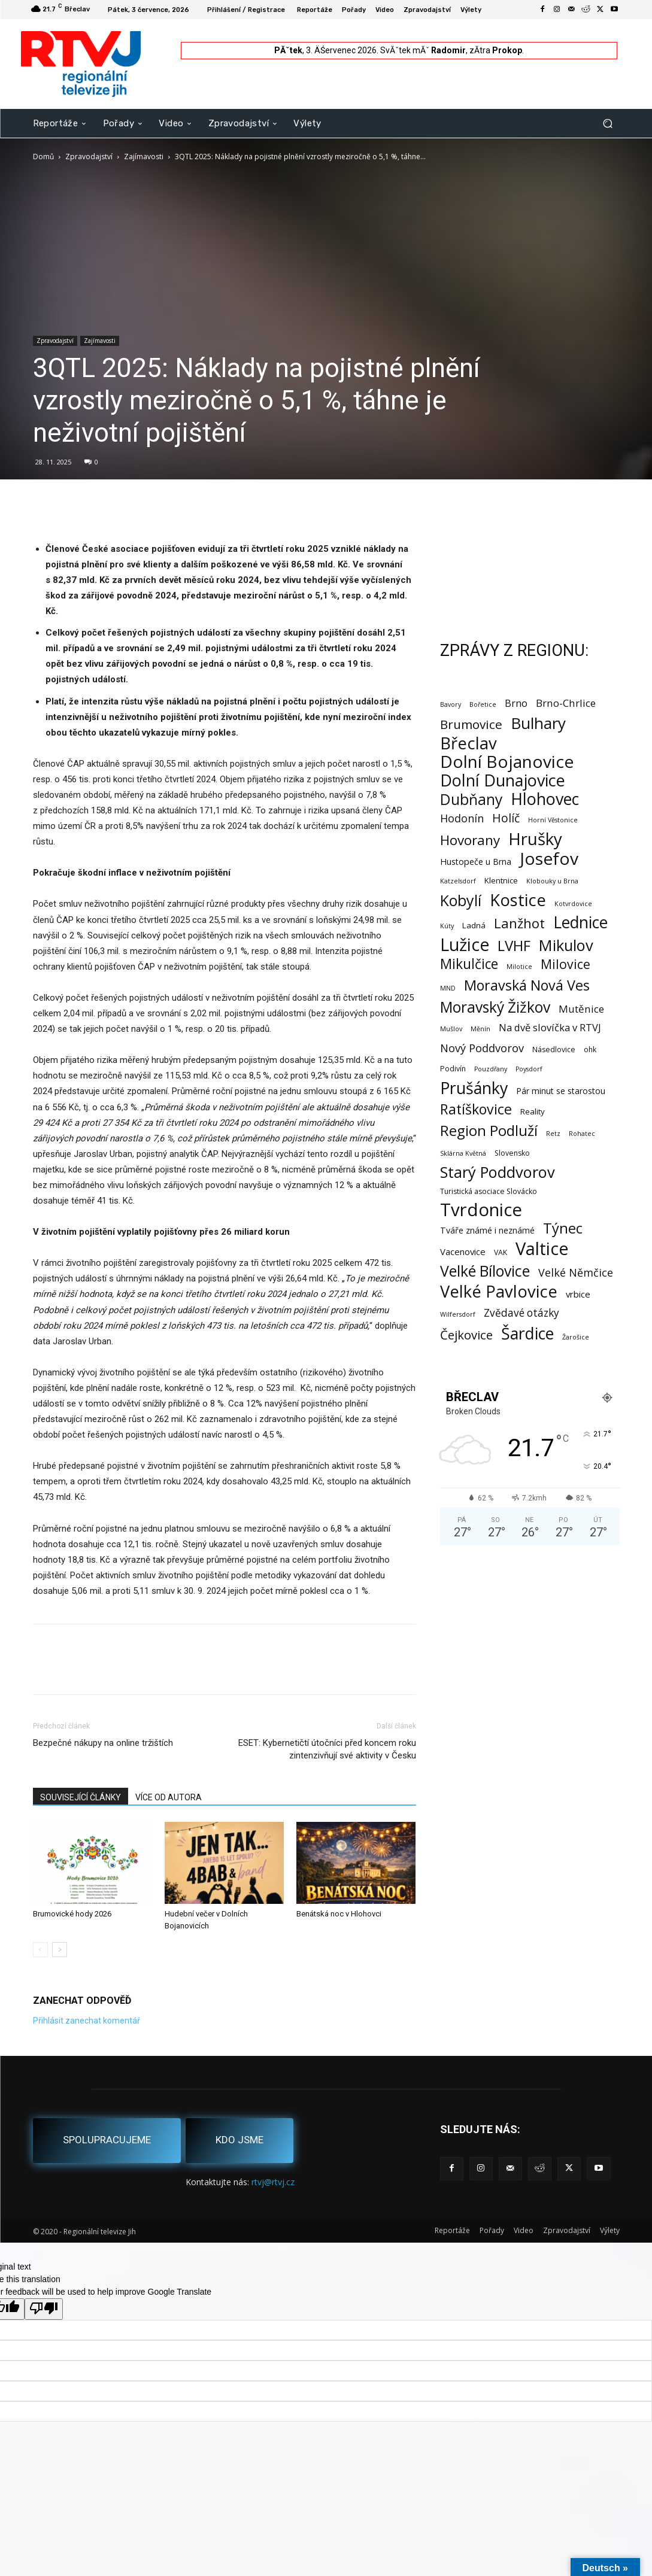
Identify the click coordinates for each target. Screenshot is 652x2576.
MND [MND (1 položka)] (448, 988)
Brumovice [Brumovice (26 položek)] (471, 724)
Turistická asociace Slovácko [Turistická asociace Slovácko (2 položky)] (488, 1191)
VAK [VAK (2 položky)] (500, 1252)
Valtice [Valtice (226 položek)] (542, 1249)
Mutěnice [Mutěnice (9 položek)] (581, 1009)
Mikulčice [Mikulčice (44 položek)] (469, 964)
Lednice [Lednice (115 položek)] (580, 922)
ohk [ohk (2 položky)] (590, 1049)
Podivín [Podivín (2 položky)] (453, 1069)
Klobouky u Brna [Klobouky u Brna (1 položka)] (552, 881)
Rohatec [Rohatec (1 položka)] (582, 1133)
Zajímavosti (143, 156)
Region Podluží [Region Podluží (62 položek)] (489, 1130)
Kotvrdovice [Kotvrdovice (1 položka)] (573, 904)
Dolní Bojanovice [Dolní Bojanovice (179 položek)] (507, 761)
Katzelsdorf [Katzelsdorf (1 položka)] (458, 881)
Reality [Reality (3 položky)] (532, 1111)
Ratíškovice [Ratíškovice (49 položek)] (476, 1109)
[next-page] (59, 1949)
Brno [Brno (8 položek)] (516, 703)
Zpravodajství (89, 156)
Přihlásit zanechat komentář (86, 2020)
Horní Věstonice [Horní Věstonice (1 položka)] (553, 820)
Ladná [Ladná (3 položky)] (474, 925)
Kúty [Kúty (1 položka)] (447, 926)
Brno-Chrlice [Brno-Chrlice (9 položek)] (566, 703)
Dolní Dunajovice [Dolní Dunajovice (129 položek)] (502, 780)
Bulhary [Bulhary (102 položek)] (538, 723)
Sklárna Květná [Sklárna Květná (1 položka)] (463, 1153)
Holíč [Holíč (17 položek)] (506, 818)
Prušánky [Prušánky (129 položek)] (474, 1088)
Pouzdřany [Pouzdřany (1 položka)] (490, 1069)
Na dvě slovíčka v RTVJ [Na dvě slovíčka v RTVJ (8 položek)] (550, 1027)
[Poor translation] (44, 2309)
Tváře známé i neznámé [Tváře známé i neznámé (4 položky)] (487, 1230)
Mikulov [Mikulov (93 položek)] (566, 945)
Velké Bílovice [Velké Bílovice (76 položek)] (485, 1271)
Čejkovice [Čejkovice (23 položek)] (466, 1335)
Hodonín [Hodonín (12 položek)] (462, 818)
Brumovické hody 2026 (72, 1913)
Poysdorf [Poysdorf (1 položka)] (528, 1069)
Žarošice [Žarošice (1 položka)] (575, 1337)
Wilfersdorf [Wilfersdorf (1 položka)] (457, 1314)
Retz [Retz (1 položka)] (553, 1133)
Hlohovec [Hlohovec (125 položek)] (545, 798)
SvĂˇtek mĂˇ (423, 50)
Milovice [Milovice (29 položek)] (565, 964)
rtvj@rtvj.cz (273, 2182)
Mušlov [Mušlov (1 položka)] (451, 1029)
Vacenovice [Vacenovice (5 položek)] (463, 1251)
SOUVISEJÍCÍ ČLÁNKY (80, 1797)
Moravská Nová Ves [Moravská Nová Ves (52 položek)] (527, 985)
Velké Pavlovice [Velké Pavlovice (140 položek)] (498, 1291)
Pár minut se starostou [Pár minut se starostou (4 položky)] (560, 1090)
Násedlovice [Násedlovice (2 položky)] (553, 1049)
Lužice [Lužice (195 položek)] (464, 944)
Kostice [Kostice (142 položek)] (518, 900)
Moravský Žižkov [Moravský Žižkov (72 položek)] (495, 1007)
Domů (43, 156)
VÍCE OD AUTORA (168, 1797)
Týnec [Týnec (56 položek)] (563, 1228)
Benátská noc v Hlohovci (338, 1913)
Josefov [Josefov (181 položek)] (549, 858)
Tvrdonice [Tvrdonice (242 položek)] (481, 1210)
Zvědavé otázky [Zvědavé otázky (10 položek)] (521, 1313)
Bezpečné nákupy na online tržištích (103, 1742)
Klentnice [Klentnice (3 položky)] (501, 880)
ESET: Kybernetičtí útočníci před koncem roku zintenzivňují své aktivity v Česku (327, 1749)
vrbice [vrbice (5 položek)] (578, 1294)
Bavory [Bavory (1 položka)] (450, 704)
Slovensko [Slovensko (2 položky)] (512, 1153)
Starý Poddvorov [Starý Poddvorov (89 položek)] (497, 1172)
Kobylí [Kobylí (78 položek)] (460, 900)
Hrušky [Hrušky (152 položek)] (535, 839)
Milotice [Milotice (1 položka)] (519, 966)
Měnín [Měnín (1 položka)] (480, 1029)
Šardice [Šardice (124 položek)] (527, 1333)
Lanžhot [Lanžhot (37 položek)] (519, 923)
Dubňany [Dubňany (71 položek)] (471, 799)
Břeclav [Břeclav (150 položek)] (468, 743)
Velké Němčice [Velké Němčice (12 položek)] (575, 1272)
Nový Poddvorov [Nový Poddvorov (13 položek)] (482, 1047)
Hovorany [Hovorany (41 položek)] (470, 840)
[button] (608, 123)
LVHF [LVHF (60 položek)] (514, 945)
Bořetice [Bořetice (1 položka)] (482, 704)
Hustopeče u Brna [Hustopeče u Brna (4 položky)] (475, 861)
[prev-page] (40, 1949)
